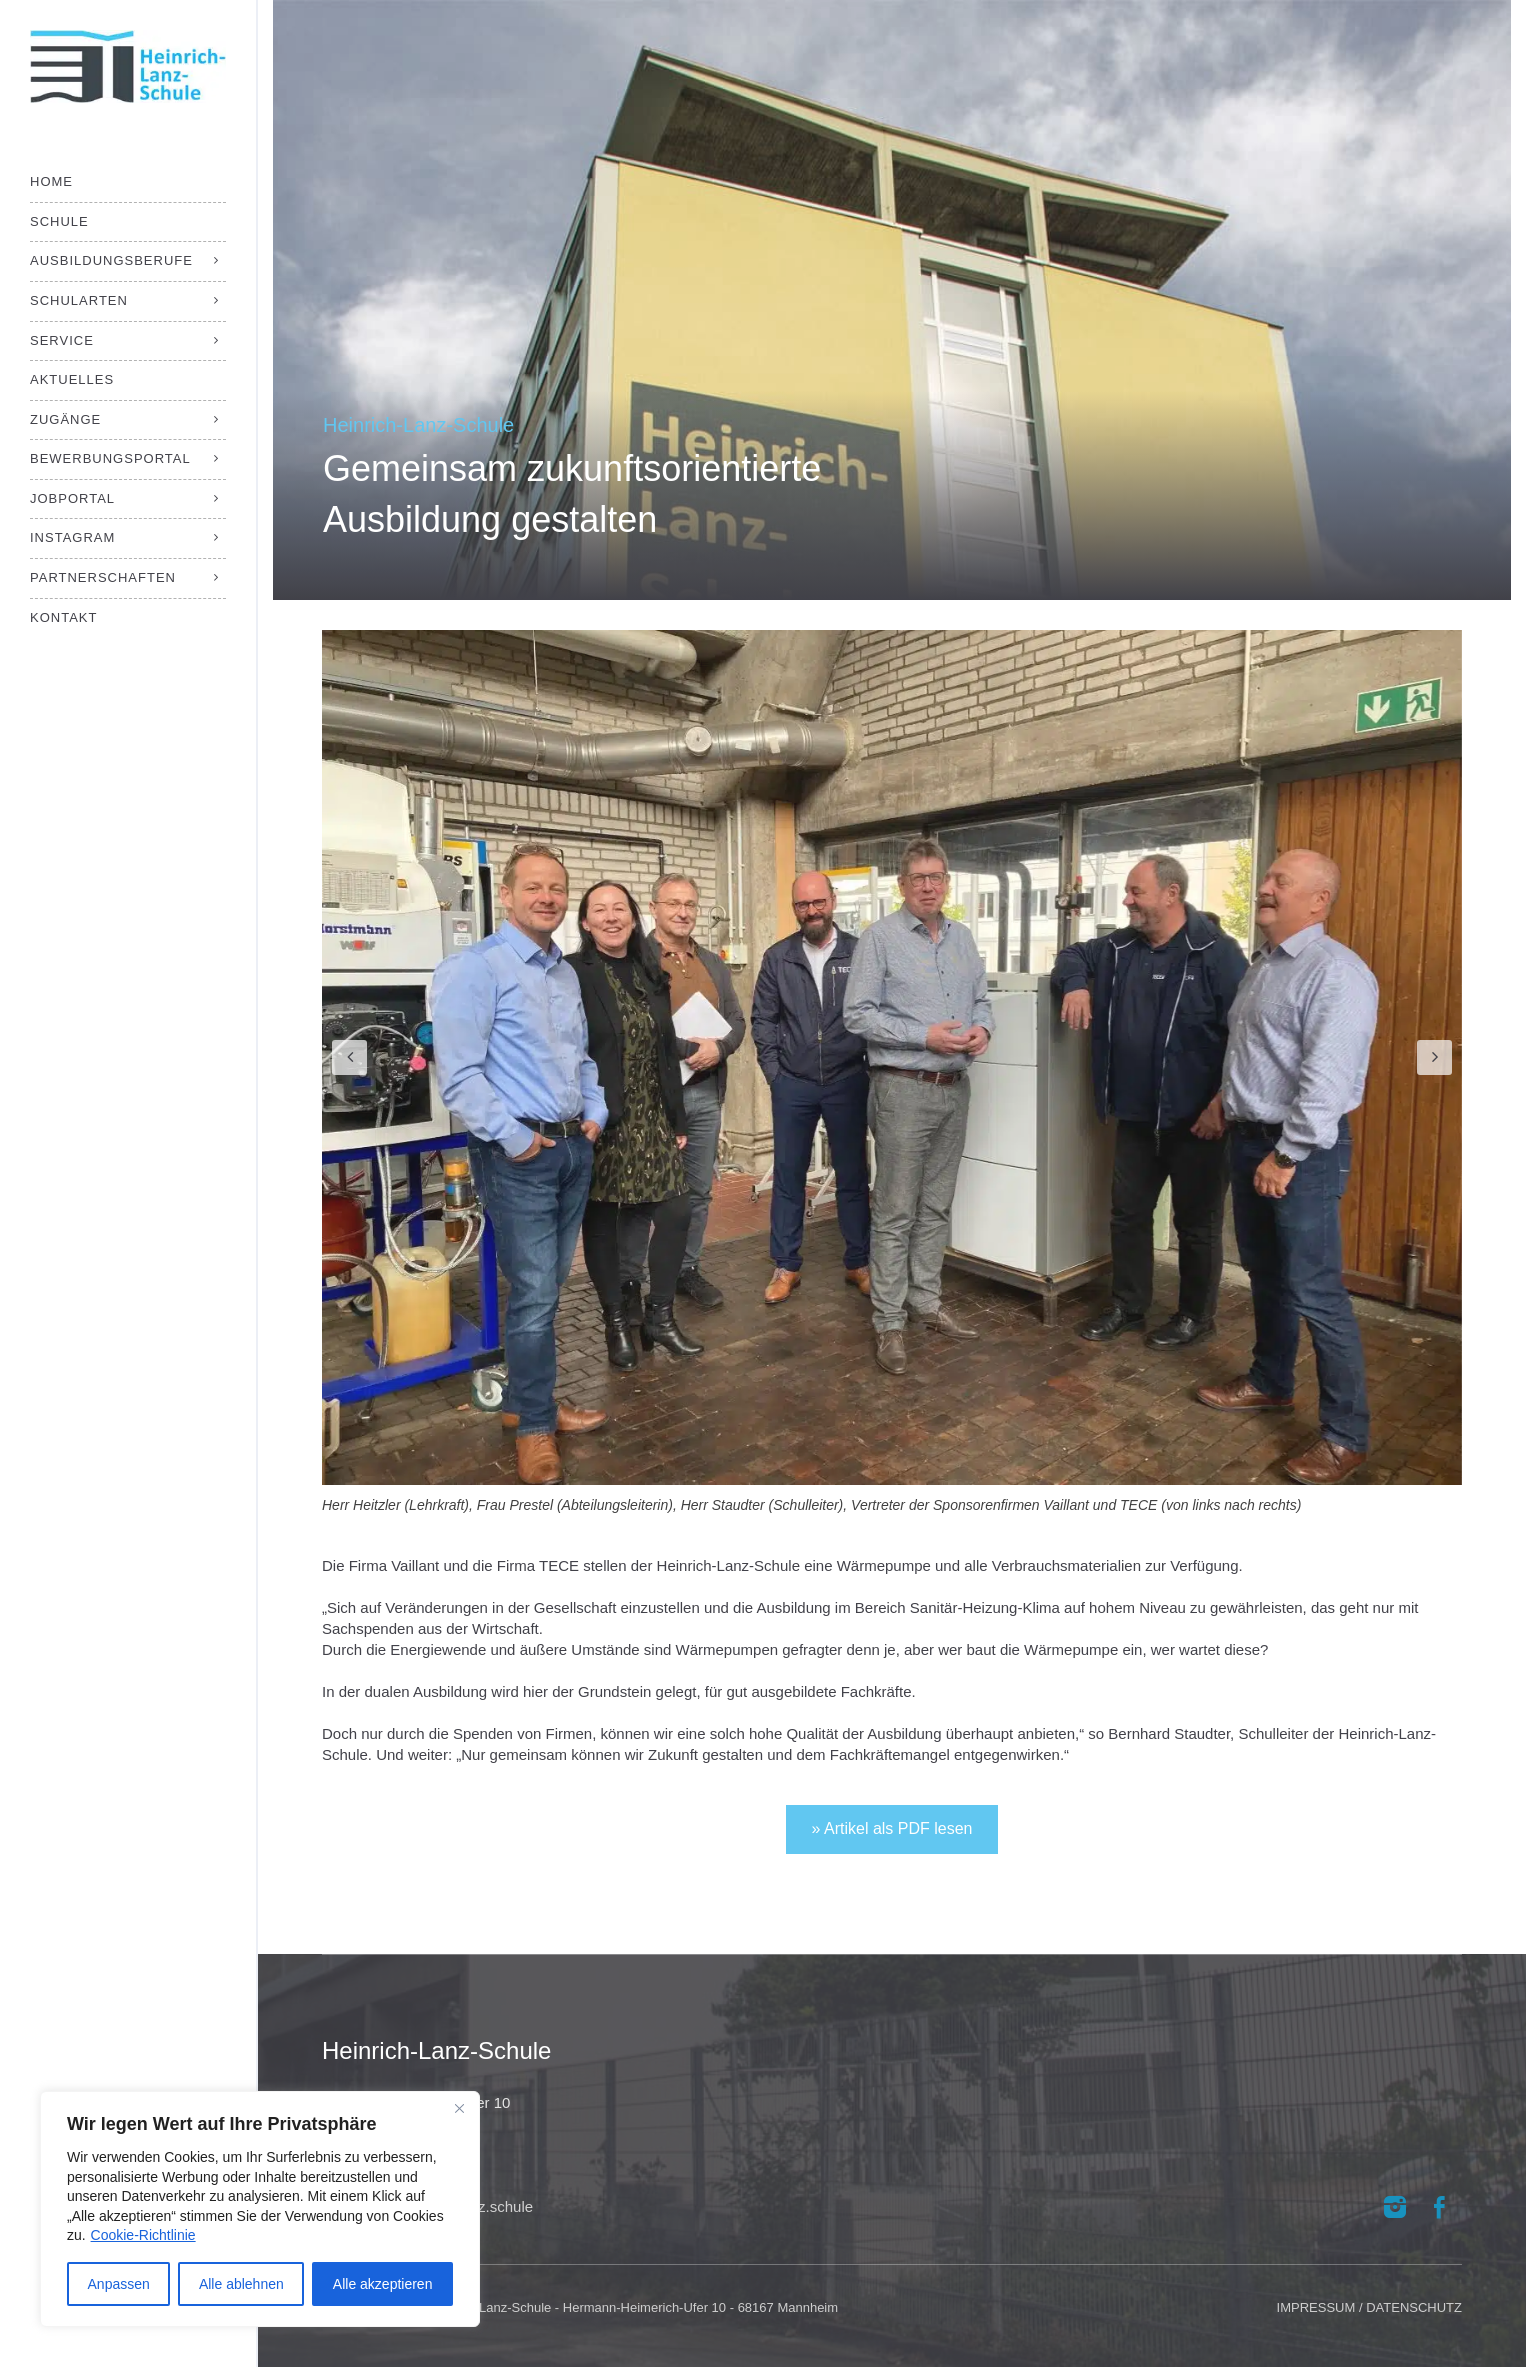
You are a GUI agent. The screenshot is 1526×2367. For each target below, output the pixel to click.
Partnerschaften (103, 577)
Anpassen (119, 2284)
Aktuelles (72, 379)
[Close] (459, 2108)
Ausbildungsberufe (111, 260)
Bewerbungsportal (110, 458)
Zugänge (65, 419)
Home (51, 181)
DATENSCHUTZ (1414, 2307)
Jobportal (72, 498)
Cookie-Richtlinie (143, 2235)
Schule (59, 221)
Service (62, 340)
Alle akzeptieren (383, 2284)
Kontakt (63, 617)
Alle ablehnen (241, 2284)
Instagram (72, 537)
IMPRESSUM (1316, 2307)
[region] (260, 2209)
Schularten (79, 300)
